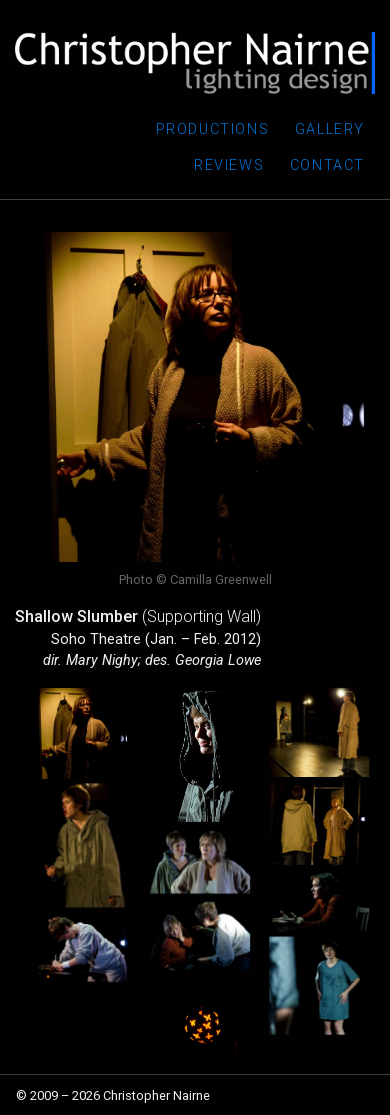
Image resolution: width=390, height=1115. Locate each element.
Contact (327, 165)
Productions (213, 129)
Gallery (330, 129)
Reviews (229, 165)
